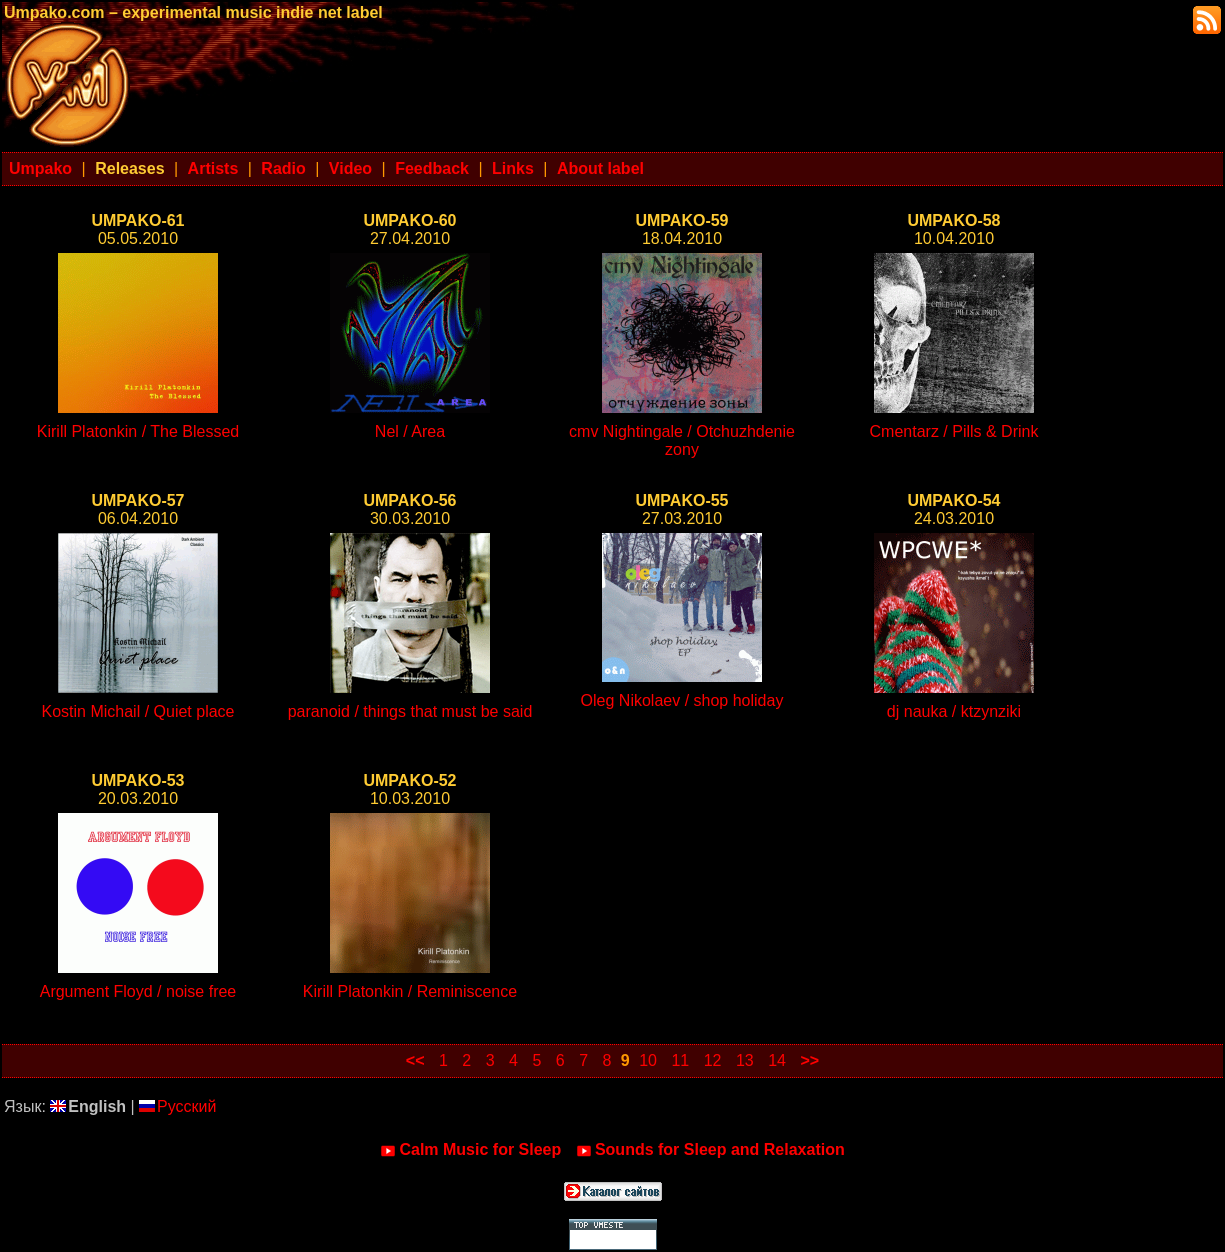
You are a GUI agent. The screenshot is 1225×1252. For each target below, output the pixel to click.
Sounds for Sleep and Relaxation (710, 1150)
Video (350, 168)
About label (600, 168)
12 (713, 1060)
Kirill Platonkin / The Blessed (138, 431)
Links (513, 168)
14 (777, 1060)
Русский (177, 1106)
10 (648, 1060)
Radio (283, 168)
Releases (129, 168)
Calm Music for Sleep (470, 1150)
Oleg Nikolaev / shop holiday (682, 700)
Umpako (40, 168)
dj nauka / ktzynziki (954, 711)
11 (680, 1060)
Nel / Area (410, 431)
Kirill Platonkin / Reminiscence (410, 991)
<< (415, 1060)
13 (745, 1060)
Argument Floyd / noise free (138, 991)
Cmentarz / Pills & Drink (954, 431)
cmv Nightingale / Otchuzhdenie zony (682, 440)
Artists (213, 168)
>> (809, 1060)
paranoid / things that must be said (410, 711)
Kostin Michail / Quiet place (138, 711)
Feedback (432, 168)
